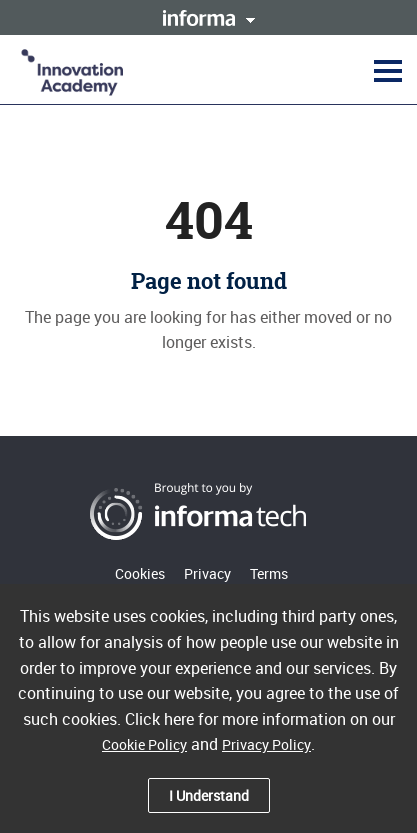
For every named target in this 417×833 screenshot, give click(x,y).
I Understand (209, 795)
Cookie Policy (144, 744)
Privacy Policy (266, 744)
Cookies (140, 573)
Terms (269, 573)
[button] (385, 70)
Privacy (207, 573)
